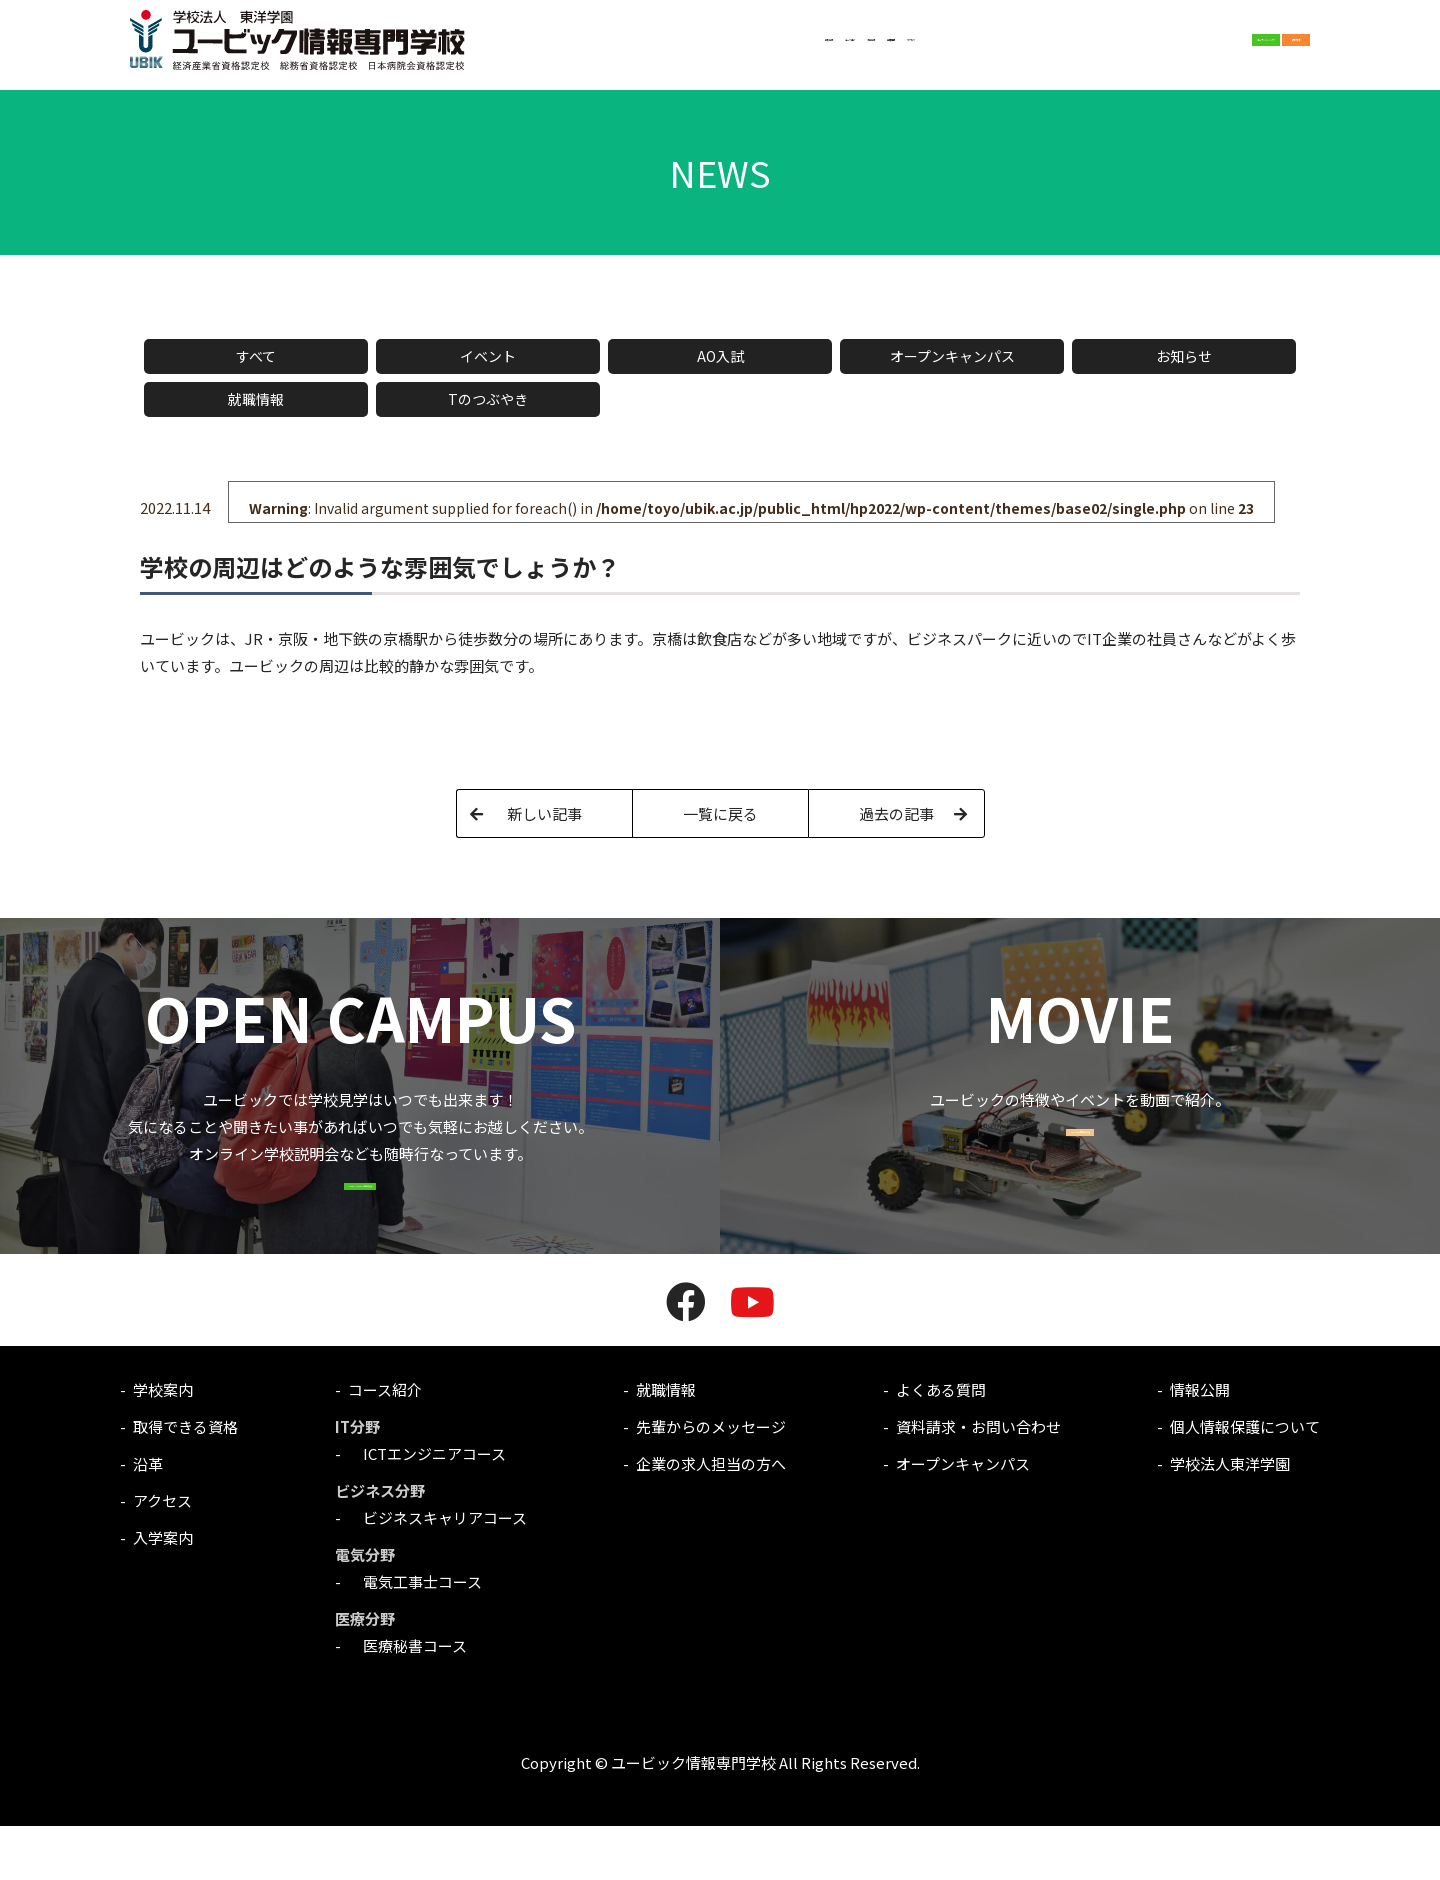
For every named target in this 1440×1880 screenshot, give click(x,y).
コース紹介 (632, 48)
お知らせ (1184, 356)
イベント (488, 356)
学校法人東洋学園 (1230, 1517)
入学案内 (711, 48)
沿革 (148, 1517)
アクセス (854, 48)
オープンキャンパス (952, 356)
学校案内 (553, 48)
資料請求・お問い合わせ (978, 1480)
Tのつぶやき (488, 399)
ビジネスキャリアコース (437, 1571)
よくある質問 (941, 1443)
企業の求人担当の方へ (711, 1517)
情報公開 (1200, 1443)
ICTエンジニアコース (427, 1507)
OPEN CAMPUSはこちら (360, 1222)
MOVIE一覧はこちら (1080, 1168)
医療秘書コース (407, 1699)
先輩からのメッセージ (711, 1480)
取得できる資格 (185, 1480)
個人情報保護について (1245, 1480)
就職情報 (783, 48)
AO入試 (720, 356)
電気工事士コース (415, 1635)
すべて (256, 356)
